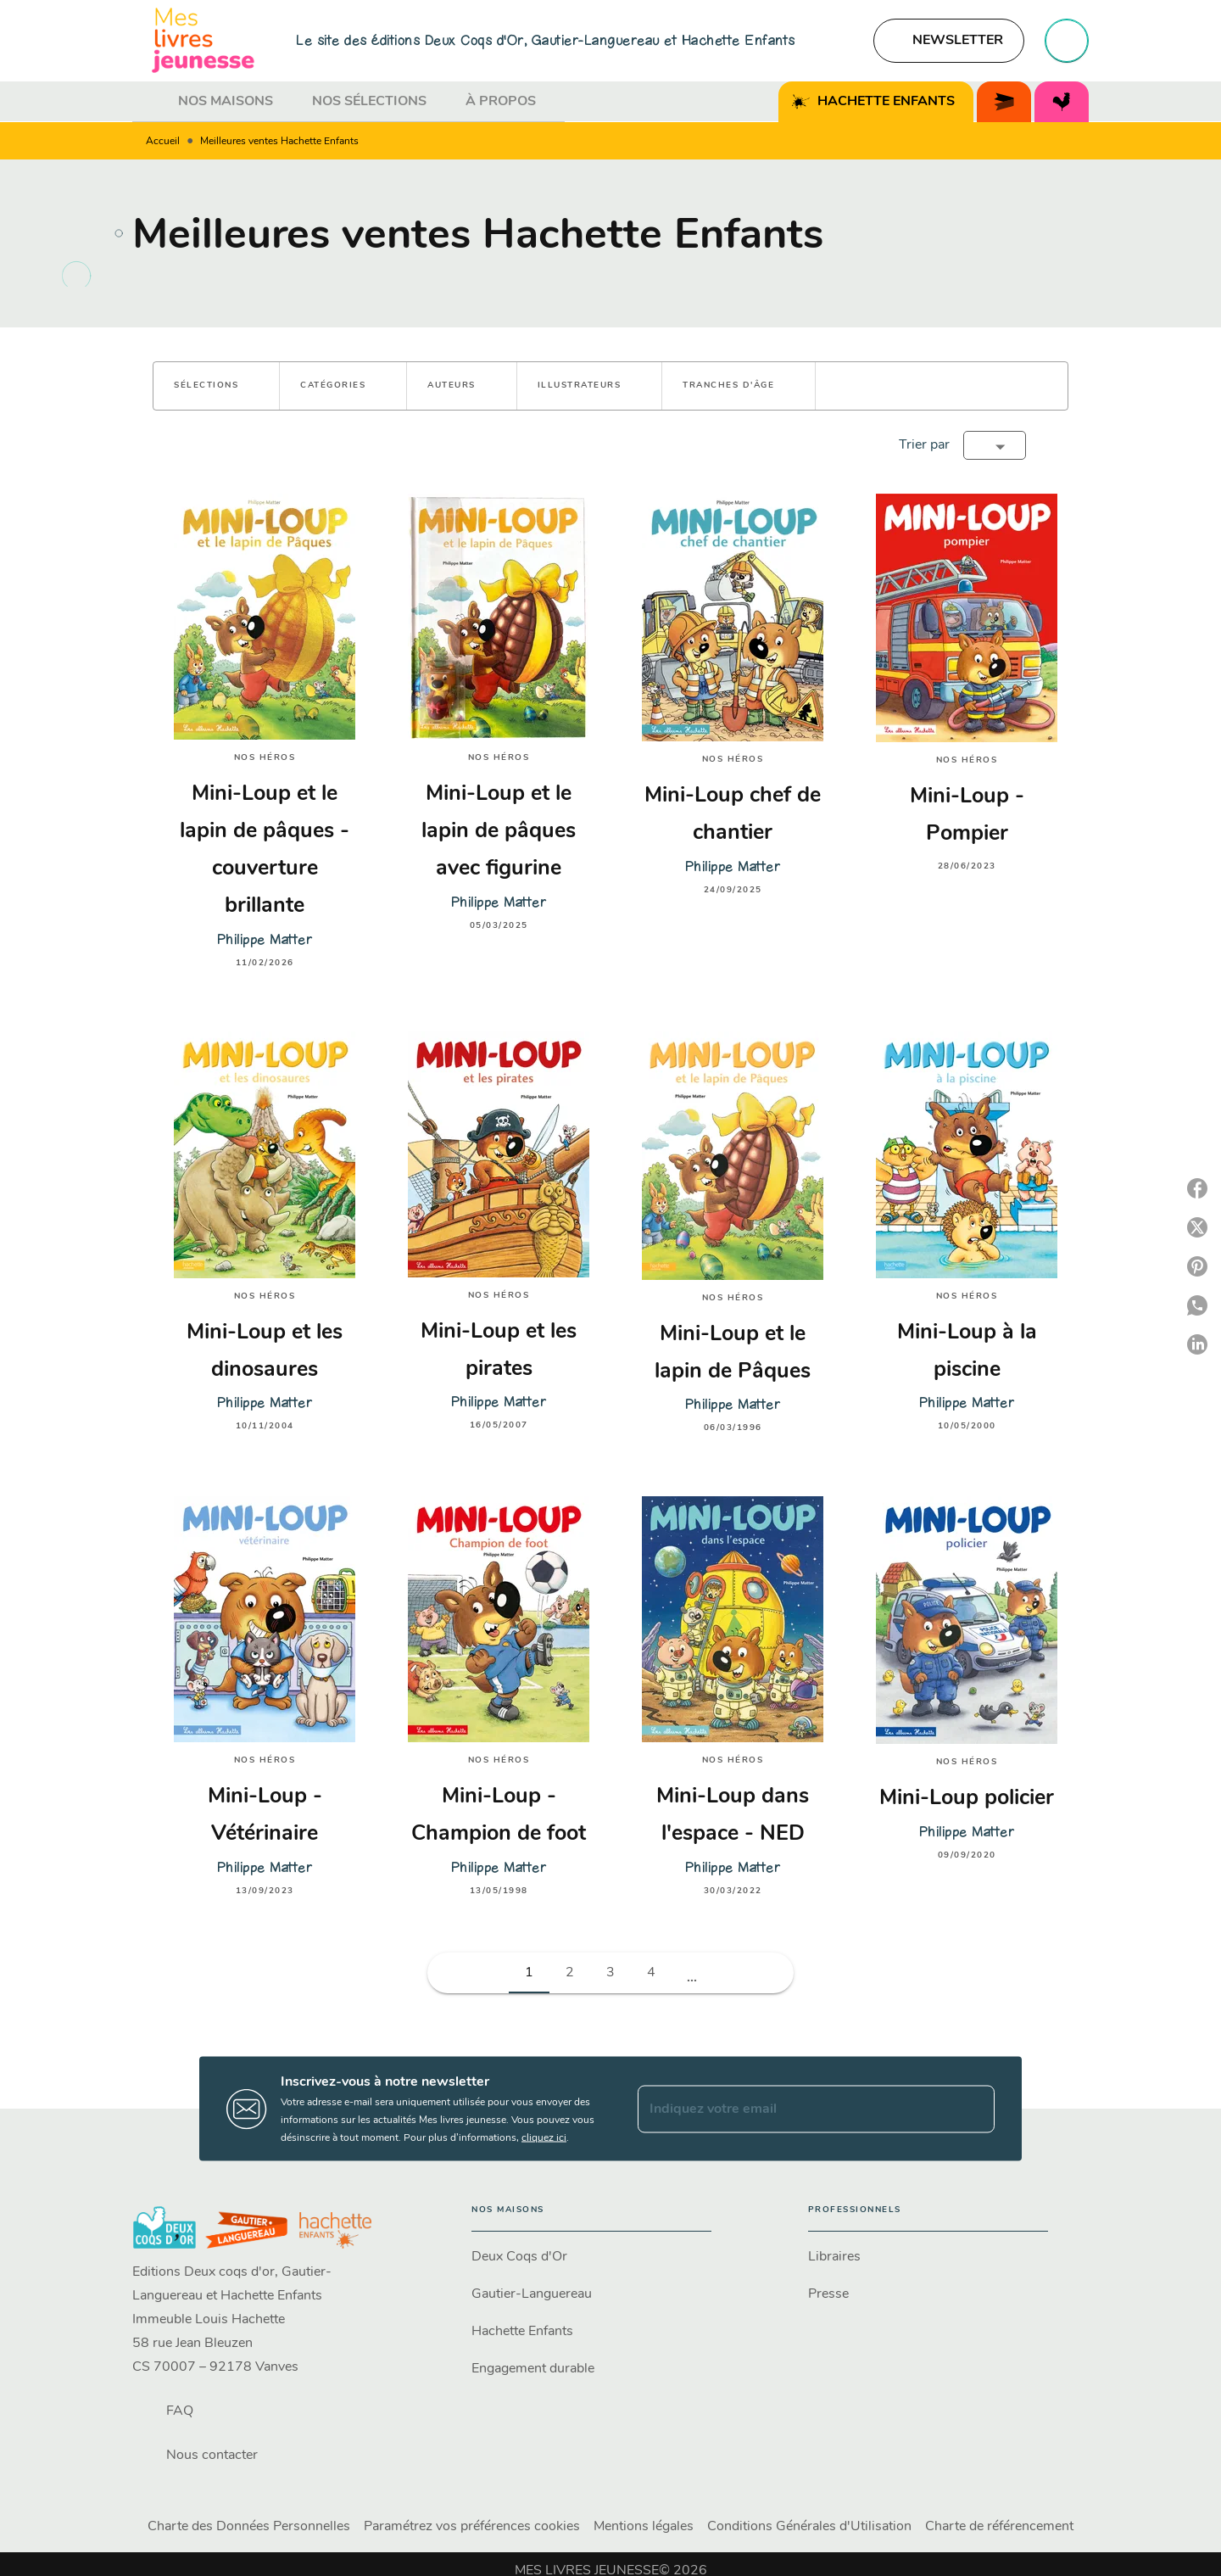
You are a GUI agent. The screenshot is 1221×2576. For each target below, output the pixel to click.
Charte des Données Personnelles (249, 2527)
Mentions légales (644, 2527)
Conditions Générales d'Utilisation (809, 2527)
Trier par (924, 445)
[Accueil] (203, 40)
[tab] (150, 101)
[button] (948, 41)
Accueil (163, 142)
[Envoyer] (974, 2108)
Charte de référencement (999, 2527)
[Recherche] (1066, 41)
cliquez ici (543, 2138)
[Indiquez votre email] (795, 2108)
